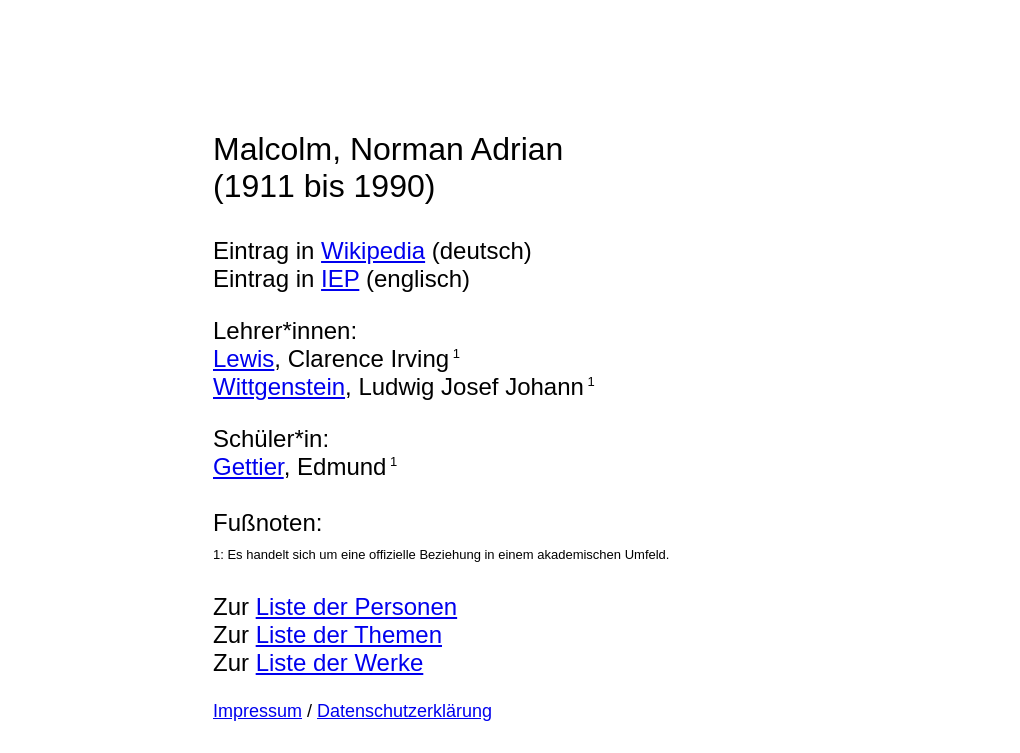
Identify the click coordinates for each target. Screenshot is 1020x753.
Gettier (248, 466)
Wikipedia (373, 250)
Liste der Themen (349, 634)
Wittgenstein (279, 386)
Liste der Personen (356, 606)
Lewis (243, 358)
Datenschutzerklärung (404, 711)
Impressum (257, 711)
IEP (340, 278)
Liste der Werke (340, 662)
